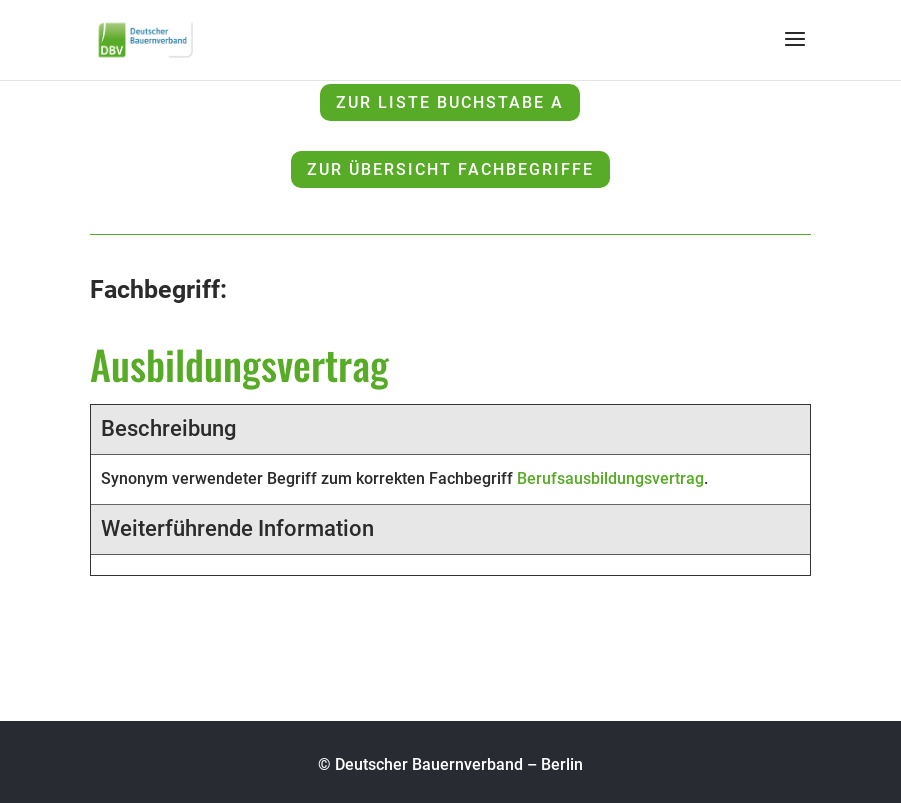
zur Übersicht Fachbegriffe (450, 169)
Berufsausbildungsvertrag (610, 478)
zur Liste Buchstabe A (450, 102)
